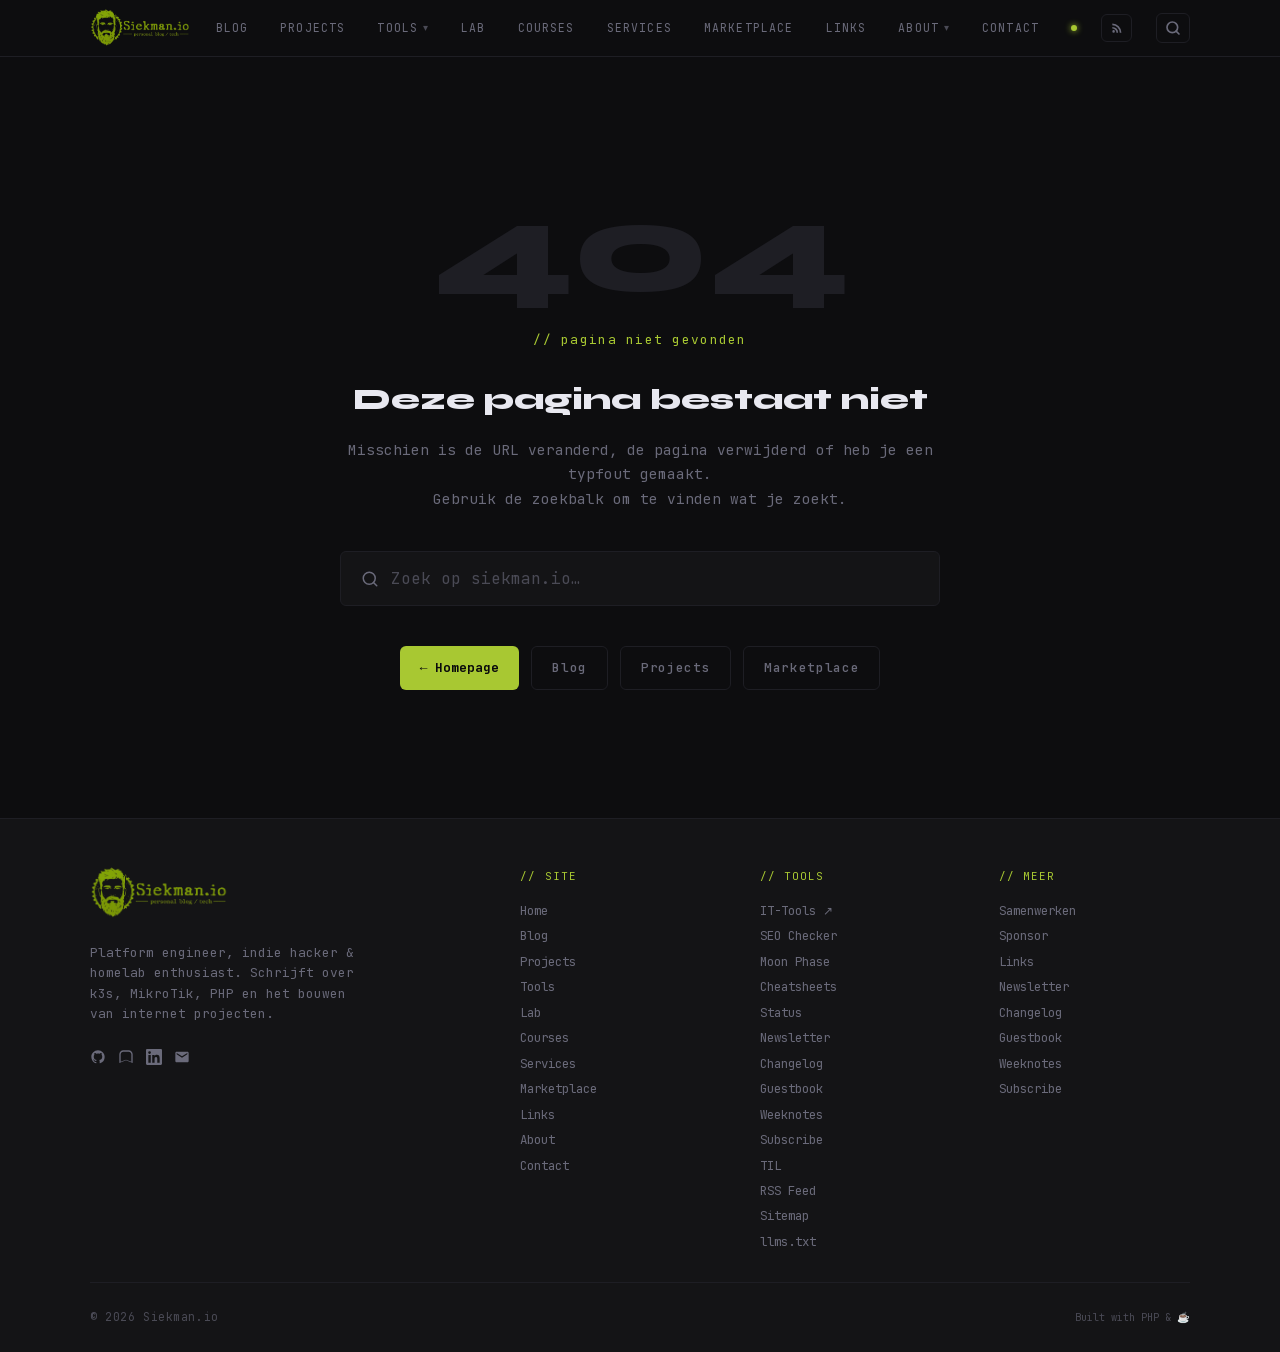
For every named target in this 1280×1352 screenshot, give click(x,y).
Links (846, 27)
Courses (546, 27)
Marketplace (749, 27)
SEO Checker (798, 935)
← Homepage (460, 667)
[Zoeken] (1173, 27)
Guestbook (791, 1088)
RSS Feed (788, 1190)
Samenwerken (1037, 910)
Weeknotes (791, 1114)
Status (781, 1012)
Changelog (791, 1063)
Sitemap (784, 1215)
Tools (403, 28)
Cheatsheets (798, 986)
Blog (231, 27)
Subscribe (791, 1139)
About (925, 28)
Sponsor (1023, 935)
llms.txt (788, 1241)
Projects (312, 27)
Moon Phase (795, 961)
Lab (473, 27)
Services (639, 27)
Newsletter (795, 1037)
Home (534, 910)
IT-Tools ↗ (796, 910)
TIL (770, 1165)
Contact (1011, 27)
